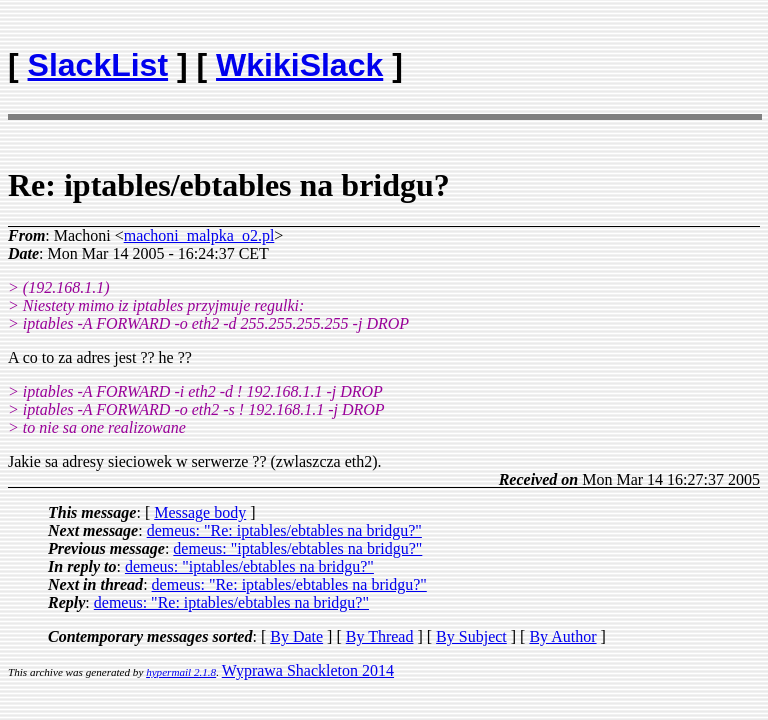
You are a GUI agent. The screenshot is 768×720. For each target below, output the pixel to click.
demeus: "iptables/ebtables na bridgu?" (297, 548)
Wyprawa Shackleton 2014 (308, 670)
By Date (296, 636)
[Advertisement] (643, 56)
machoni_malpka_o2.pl (199, 235)
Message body (200, 512)
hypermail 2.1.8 (181, 672)
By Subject (471, 636)
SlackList (98, 65)
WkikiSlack (299, 65)
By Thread (380, 636)
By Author (562, 636)
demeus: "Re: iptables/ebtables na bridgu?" (284, 530)
